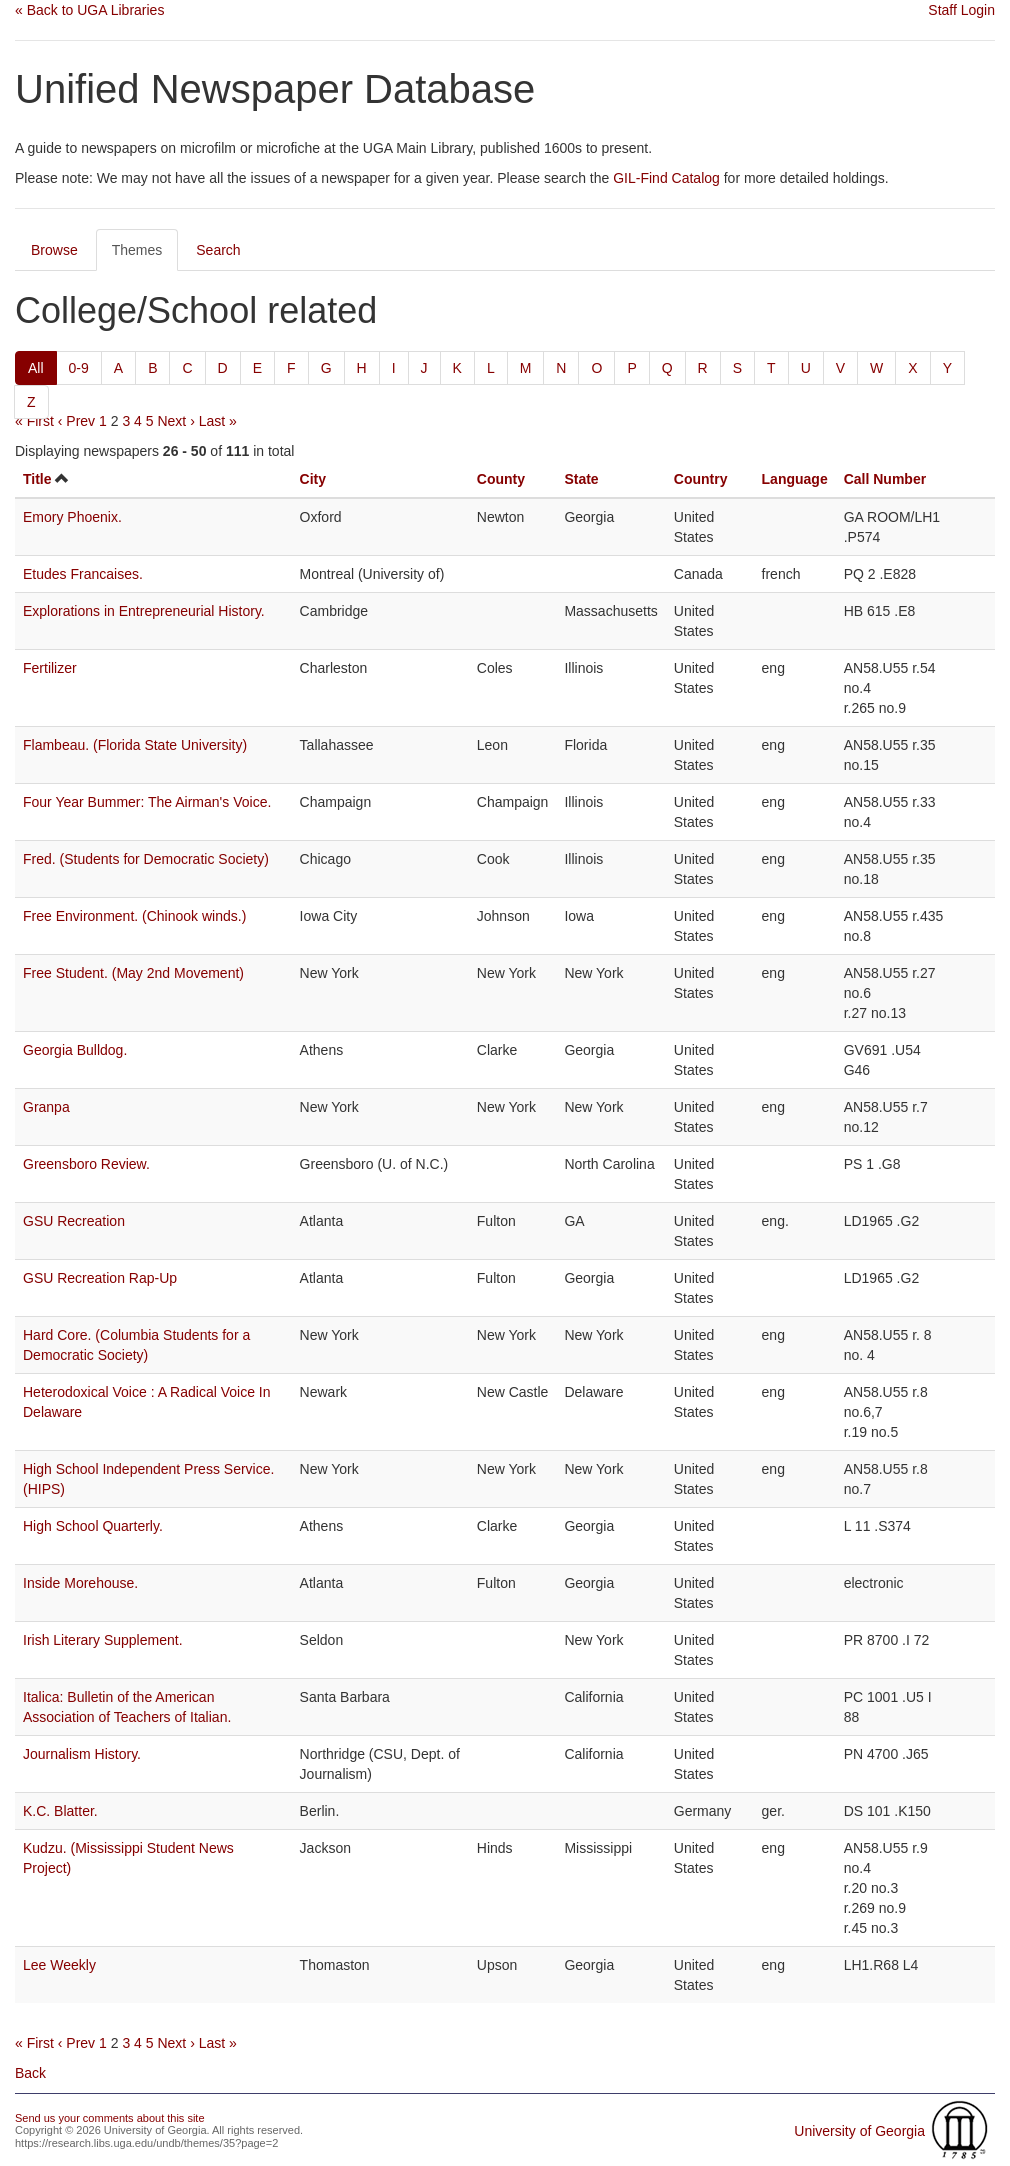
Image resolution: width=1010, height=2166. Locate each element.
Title (37, 479)
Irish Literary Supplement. (103, 1640)
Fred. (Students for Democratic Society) (146, 859)
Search (218, 250)
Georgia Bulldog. (75, 1050)
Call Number (885, 479)
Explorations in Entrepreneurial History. (144, 611)
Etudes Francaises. (83, 574)
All (36, 368)
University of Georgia (859, 2131)
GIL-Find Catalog (666, 178)
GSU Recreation (74, 1221)
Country (701, 479)
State (581, 479)
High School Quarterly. (93, 1526)
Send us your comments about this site (110, 2118)
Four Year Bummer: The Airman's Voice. (147, 802)
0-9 (79, 368)
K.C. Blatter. (60, 1811)
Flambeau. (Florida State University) (135, 745)
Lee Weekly (59, 1965)
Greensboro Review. (86, 1164)
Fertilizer (50, 668)
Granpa (46, 1107)
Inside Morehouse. (80, 1583)
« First (34, 421)
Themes (137, 250)
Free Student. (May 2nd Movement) (133, 973)
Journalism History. (82, 1754)
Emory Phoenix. (72, 517)
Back (30, 2073)
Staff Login (961, 10)
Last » (218, 421)
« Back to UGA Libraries (89, 10)
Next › (175, 421)
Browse (54, 250)
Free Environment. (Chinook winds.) (134, 916)
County (501, 479)
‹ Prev (76, 421)
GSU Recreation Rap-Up (100, 1278)
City (313, 479)
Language (795, 479)
